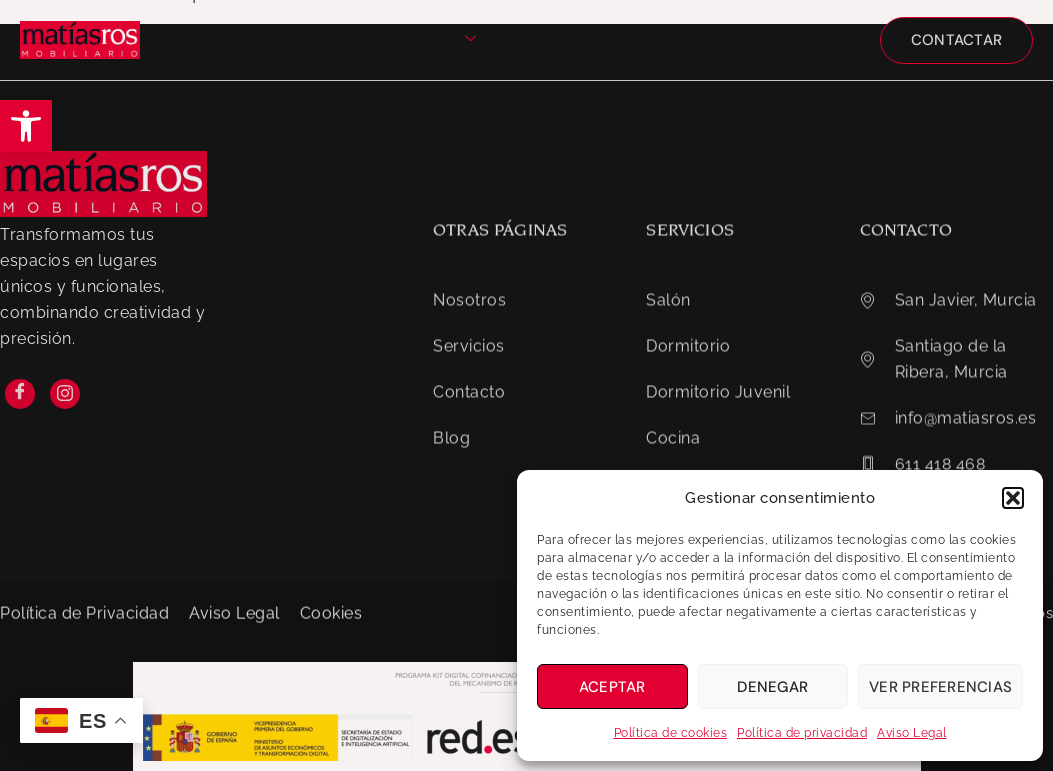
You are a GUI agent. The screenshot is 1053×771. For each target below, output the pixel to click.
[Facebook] (20, 430)
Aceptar (612, 687)
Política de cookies (671, 733)
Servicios (432, 40)
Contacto (737, 39)
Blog (652, 39)
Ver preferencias (940, 687)
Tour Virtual (558, 39)
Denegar (772, 687)
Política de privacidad (802, 733)
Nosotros (321, 39)
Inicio (234, 39)
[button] (26, 126)
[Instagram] (65, 430)
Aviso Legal (912, 733)
